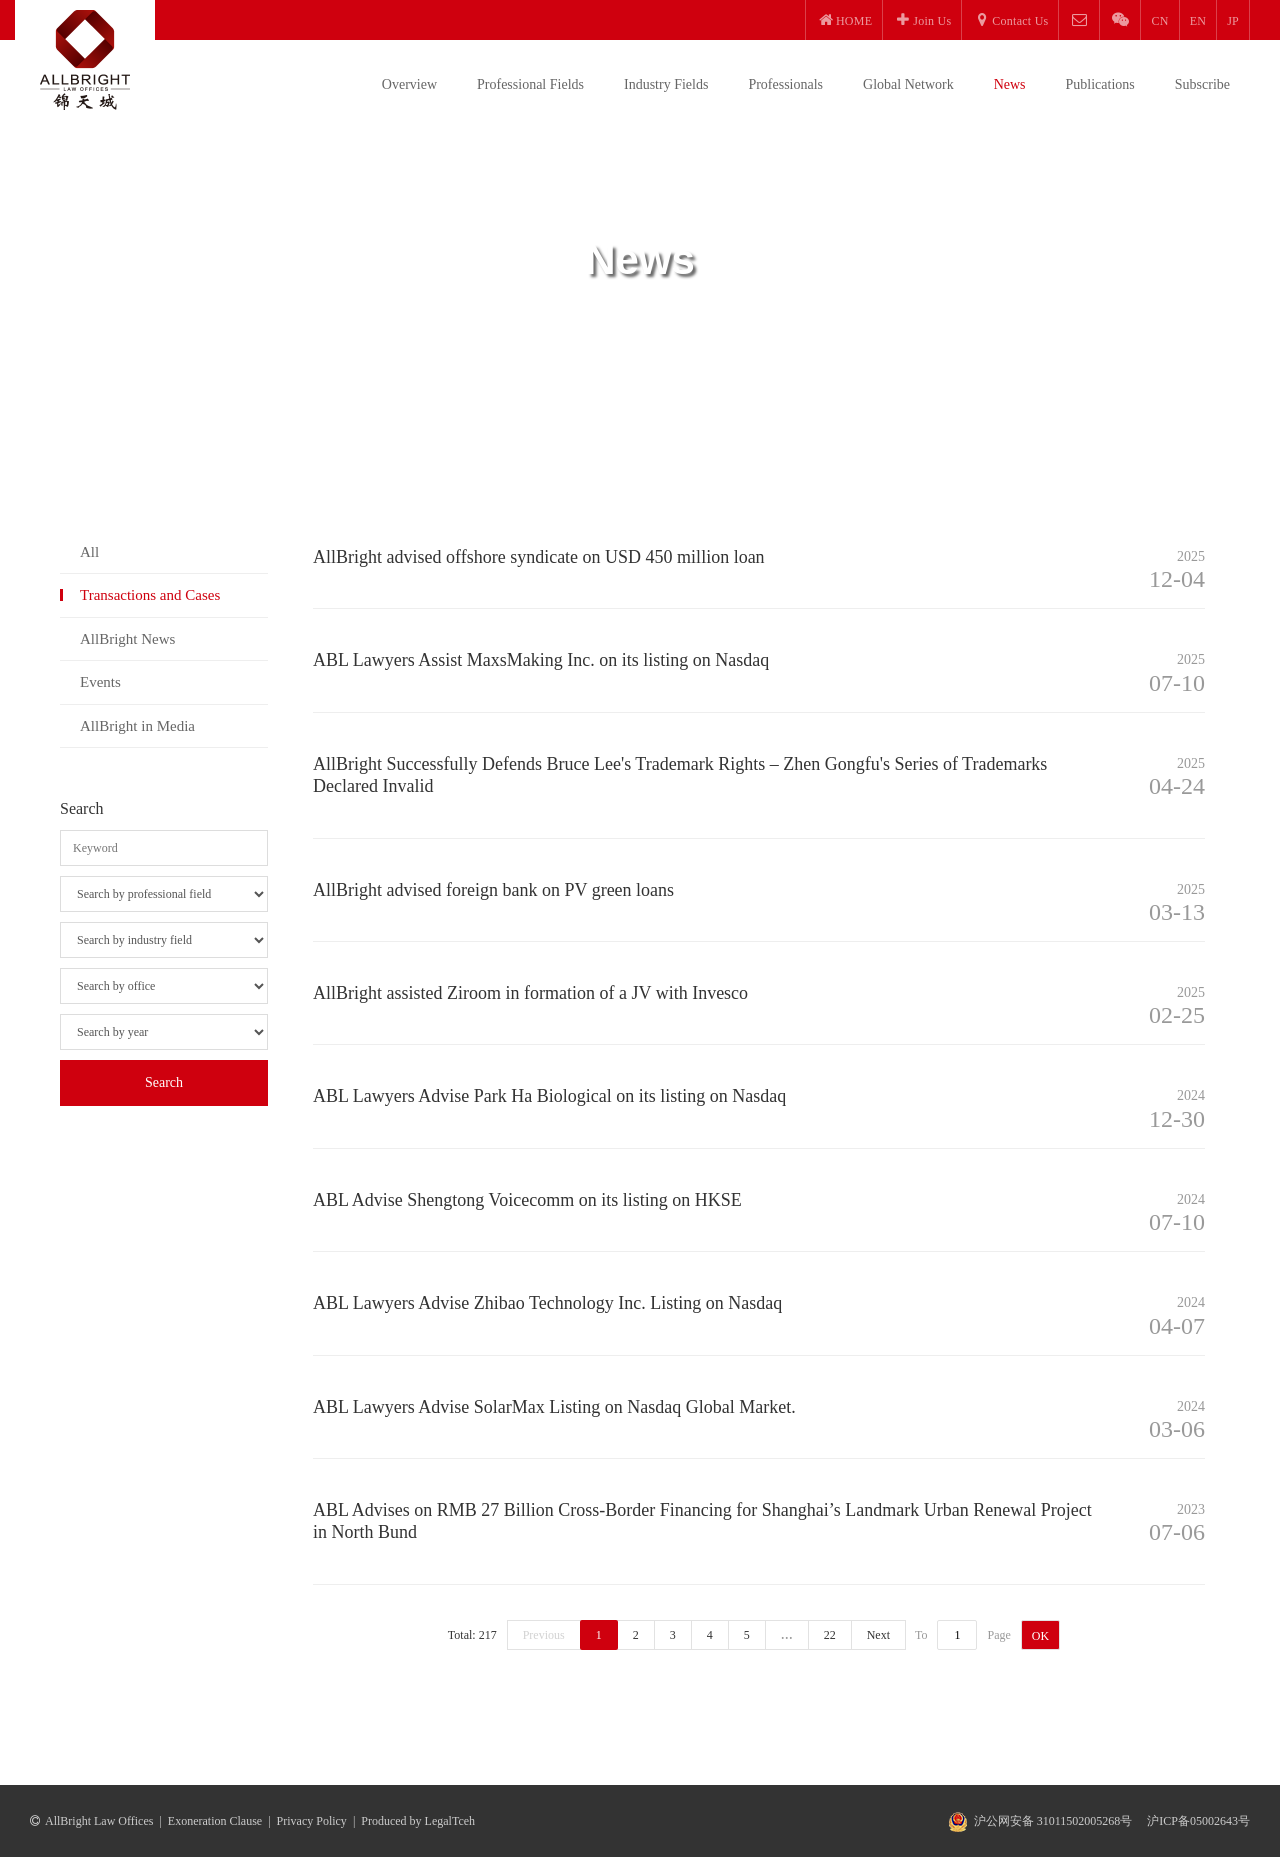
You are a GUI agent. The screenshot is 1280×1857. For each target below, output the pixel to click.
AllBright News (127, 639)
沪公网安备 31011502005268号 (1053, 1821)
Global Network (908, 84)
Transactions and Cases (150, 595)
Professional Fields (530, 84)
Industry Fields (666, 84)
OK (1040, 1636)
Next (878, 1635)
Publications (1100, 84)
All (89, 552)
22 (830, 1635)
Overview (409, 84)
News (1010, 84)
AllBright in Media (137, 726)
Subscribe (1202, 84)
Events (100, 682)
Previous (544, 1635)
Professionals (785, 84)
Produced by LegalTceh (418, 1821)
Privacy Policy (312, 1821)
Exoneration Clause (215, 1821)
